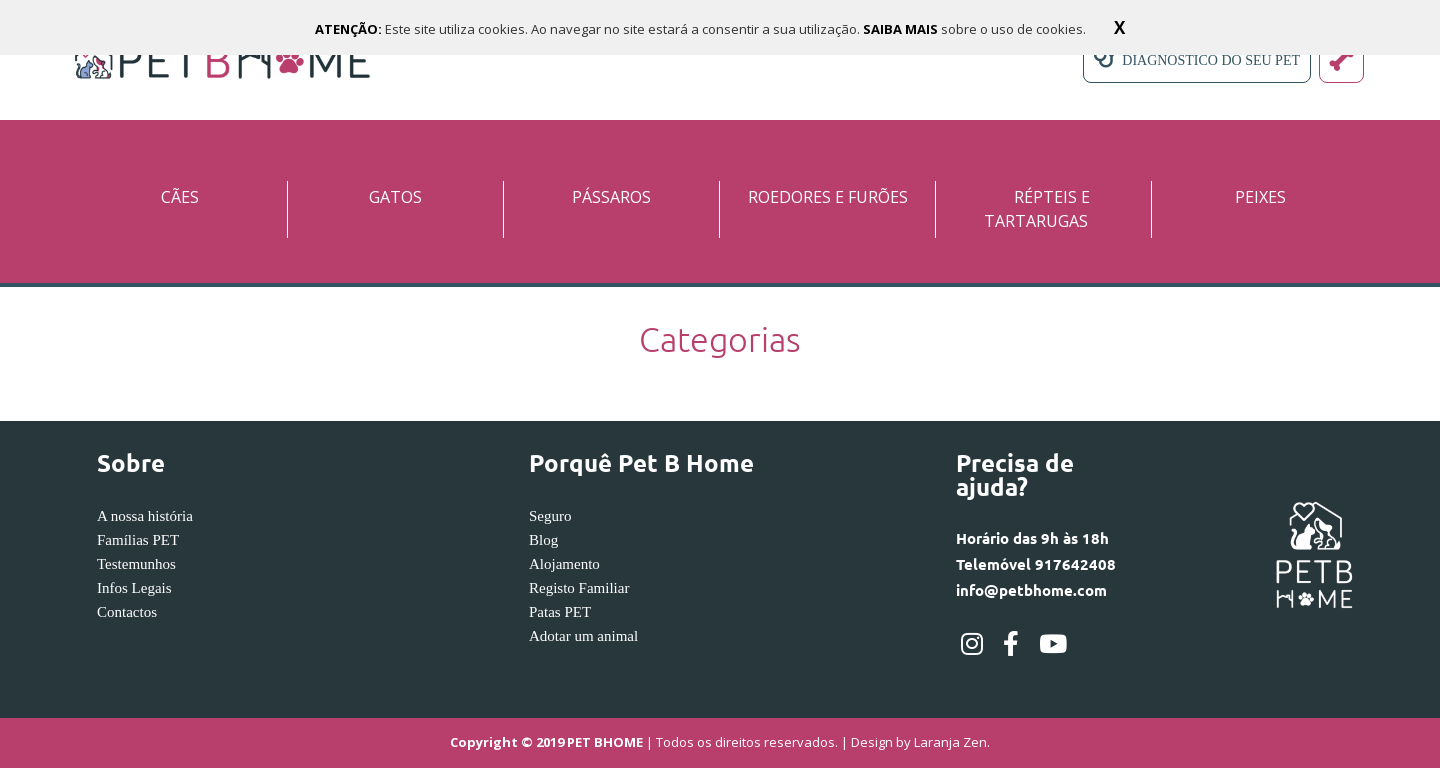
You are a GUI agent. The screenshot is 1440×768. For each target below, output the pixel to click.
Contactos (127, 612)
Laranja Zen (950, 743)
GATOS (395, 197)
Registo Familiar (579, 588)
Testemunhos (136, 564)
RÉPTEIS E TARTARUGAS (1037, 209)
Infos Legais (134, 588)
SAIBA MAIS (902, 29)
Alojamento (564, 564)
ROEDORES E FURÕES (828, 197)
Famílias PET (138, 540)
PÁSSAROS (611, 197)
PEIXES (1260, 197)
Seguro (550, 516)
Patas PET (560, 612)
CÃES (180, 197)
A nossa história (145, 516)
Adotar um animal (583, 636)
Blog (543, 540)
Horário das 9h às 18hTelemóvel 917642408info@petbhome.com (1036, 564)
